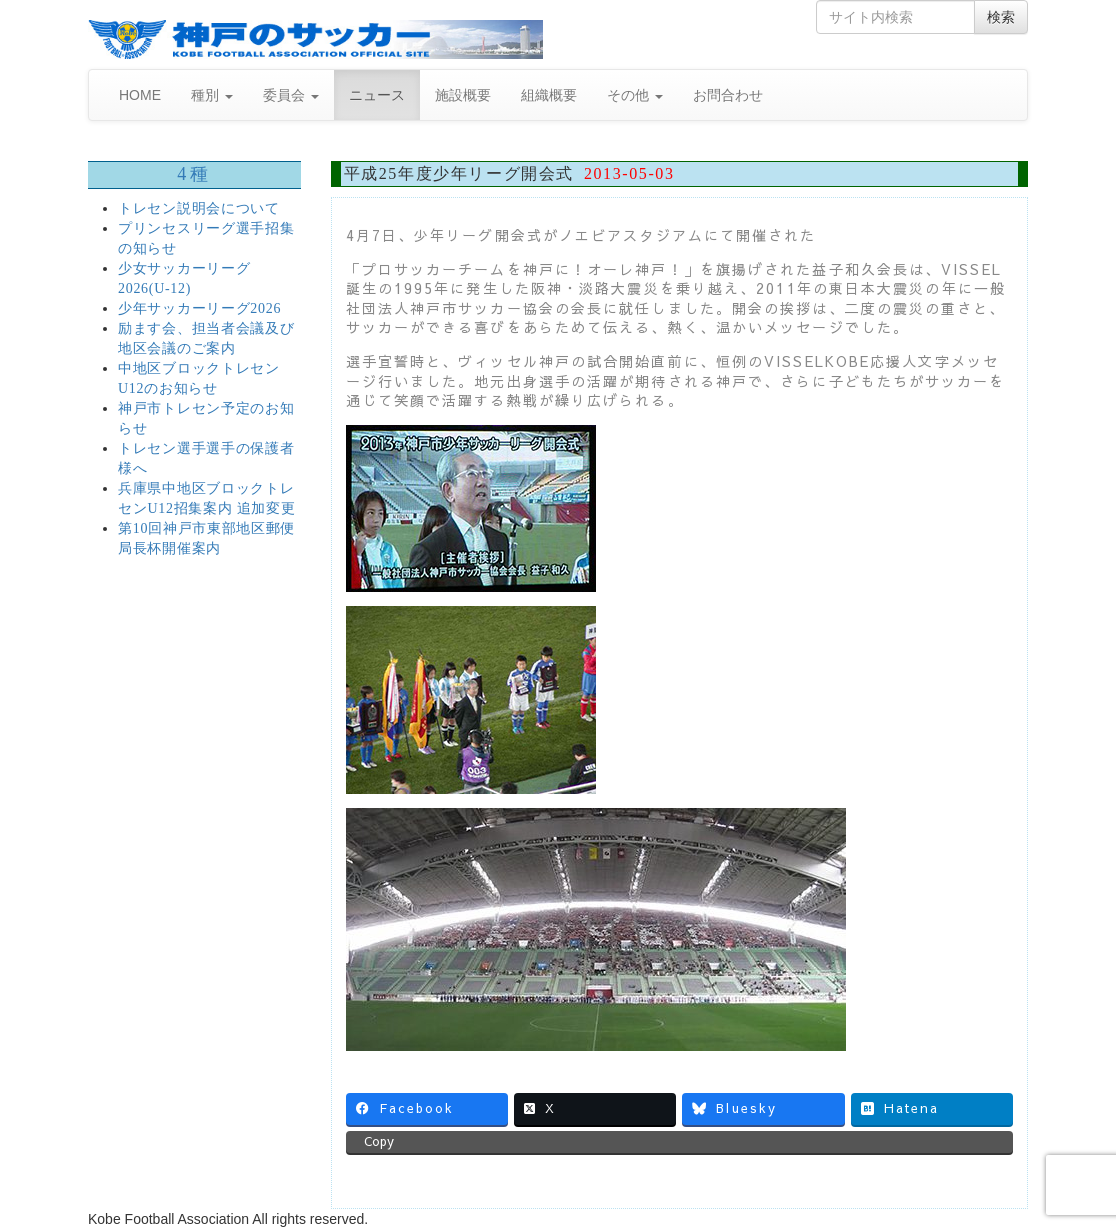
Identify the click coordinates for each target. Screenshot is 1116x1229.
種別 (212, 95)
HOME (140, 95)
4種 (194, 174)
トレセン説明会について (199, 208)
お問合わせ (728, 95)
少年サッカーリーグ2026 (199, 308)
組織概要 (549, 95)
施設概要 (463, 95)
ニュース (377, 95)
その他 (635, 95)
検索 (1001, 17)
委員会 (291, 95)
